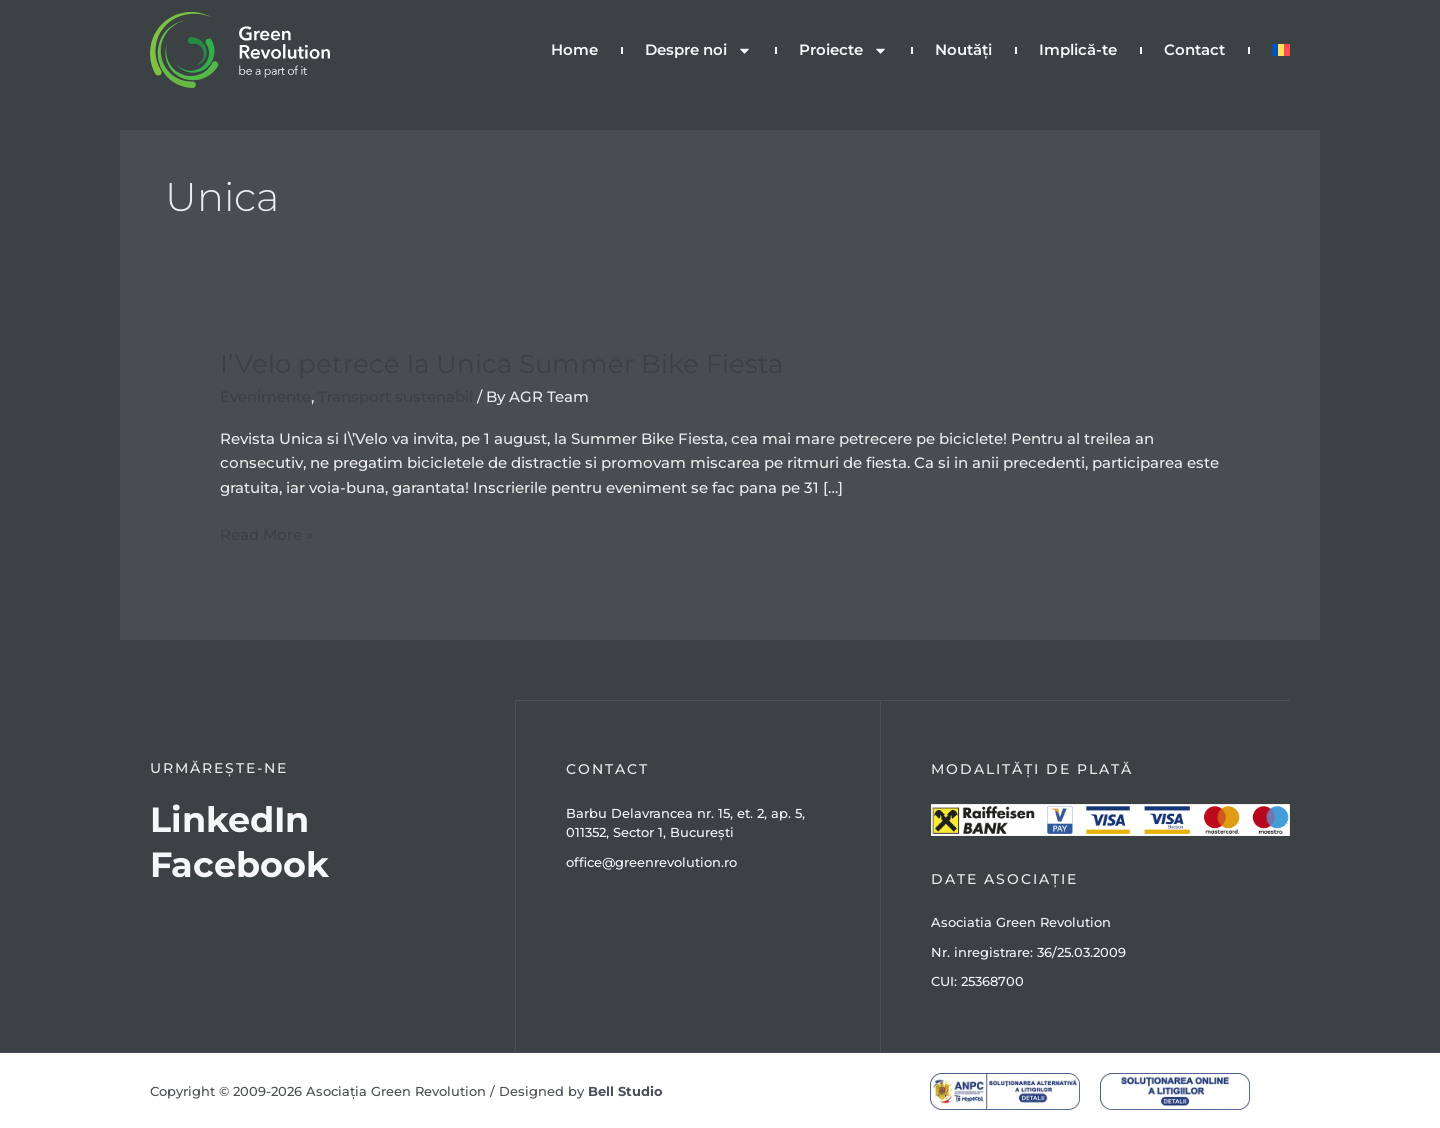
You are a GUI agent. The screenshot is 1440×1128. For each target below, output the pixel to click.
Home (574, 49)
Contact (1194, 49)
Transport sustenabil (395, 395)
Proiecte (843, 50)
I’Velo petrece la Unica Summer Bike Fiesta (501, 363)
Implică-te (1078, 49)
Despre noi (698, 50)
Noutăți (963, 49)
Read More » (267, 532)
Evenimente (265, 395)
